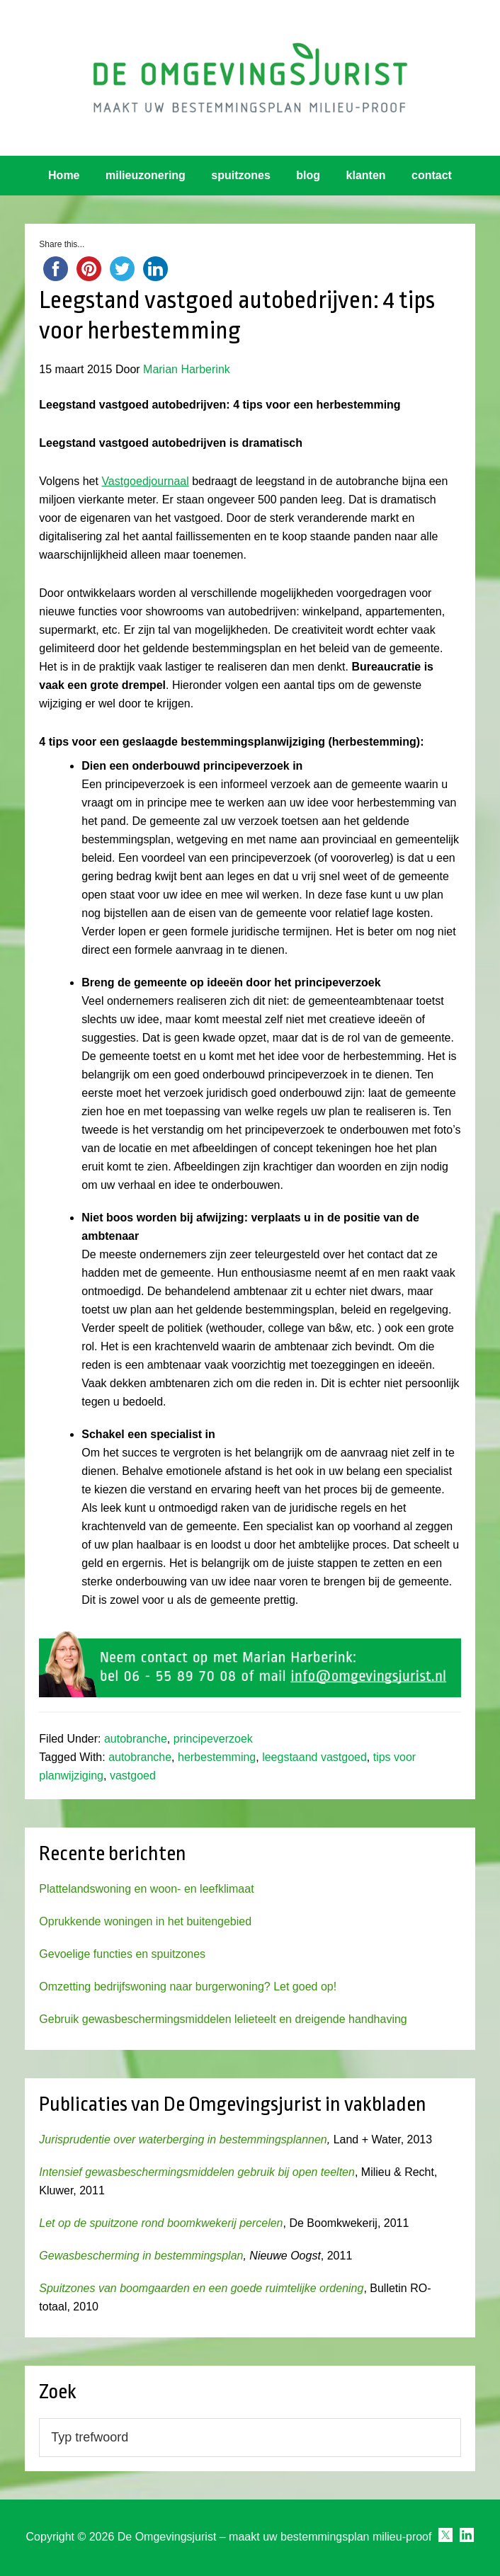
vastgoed (133, 1775)
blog (308, 175)
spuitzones (241, 175)
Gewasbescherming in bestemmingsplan (141, 2256)
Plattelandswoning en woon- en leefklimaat (146, 1889)
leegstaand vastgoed (314, 1757)
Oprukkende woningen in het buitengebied (145, 1921)
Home (63, 175)
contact (431, 175)
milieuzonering (146, 175)
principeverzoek (213, 1739)
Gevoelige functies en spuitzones (122, 1954)
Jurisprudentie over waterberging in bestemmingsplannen (182, 2139)
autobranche (135, 1739)
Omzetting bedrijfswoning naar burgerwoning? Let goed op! (187, 1987)
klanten (366, 175)
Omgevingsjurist (250, 77)
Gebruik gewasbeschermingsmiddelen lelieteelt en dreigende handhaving (223, 2019)
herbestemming (217, 1757)
